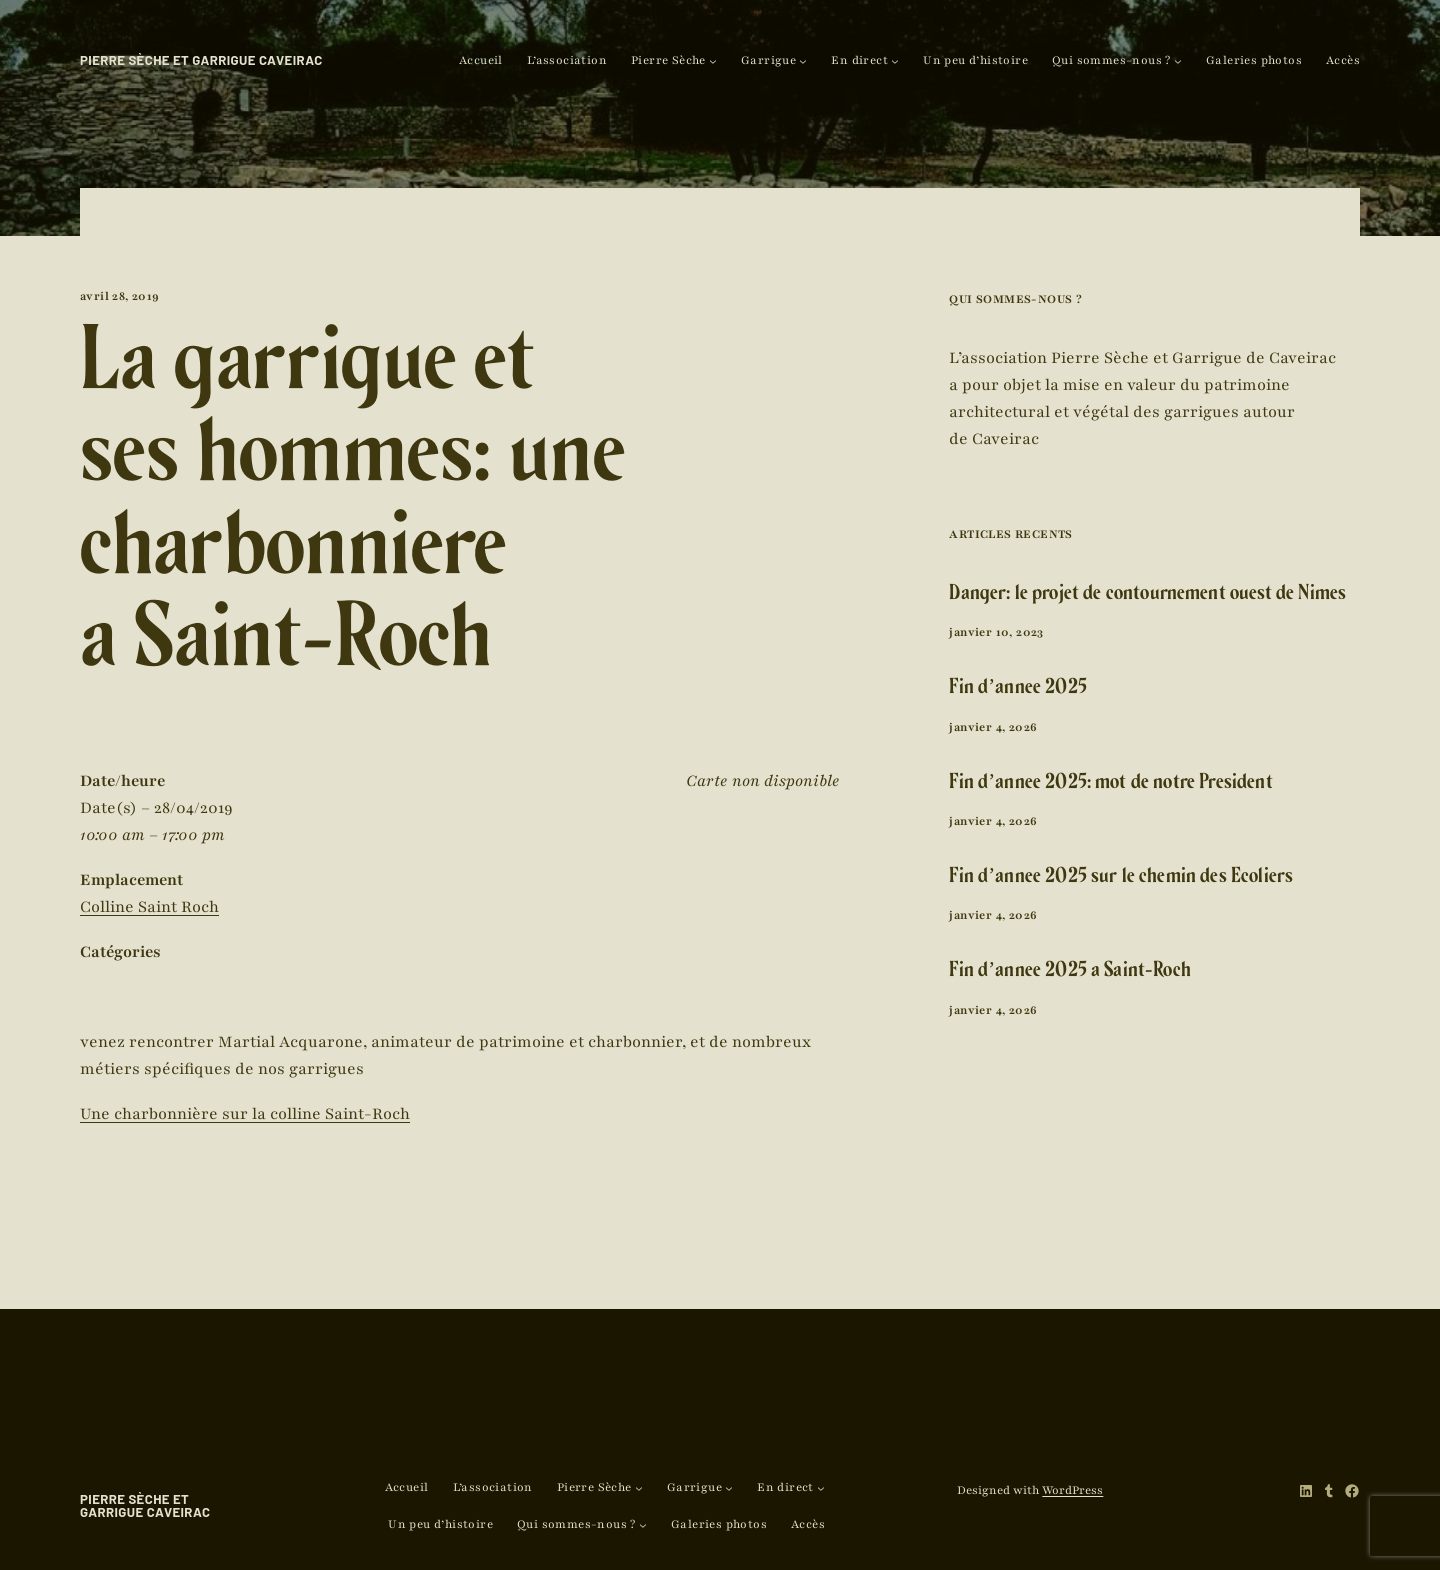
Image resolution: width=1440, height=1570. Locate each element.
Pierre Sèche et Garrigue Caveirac (201, 60)
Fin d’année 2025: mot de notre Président (1110, 784)
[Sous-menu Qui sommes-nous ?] (1178, 61)
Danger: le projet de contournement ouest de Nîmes (1147, 595)
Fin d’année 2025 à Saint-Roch (1070, 972)
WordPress (1072, 1490)
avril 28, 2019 (120, 296)
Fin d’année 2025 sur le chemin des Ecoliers (1121, 878)
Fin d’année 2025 (1018, 689)
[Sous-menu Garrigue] (803, 61)
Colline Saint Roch (149, 907)
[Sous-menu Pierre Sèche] (713, 61)
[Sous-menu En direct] (895, 61)
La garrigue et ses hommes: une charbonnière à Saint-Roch (352, 512)
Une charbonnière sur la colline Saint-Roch (245, 1114)
